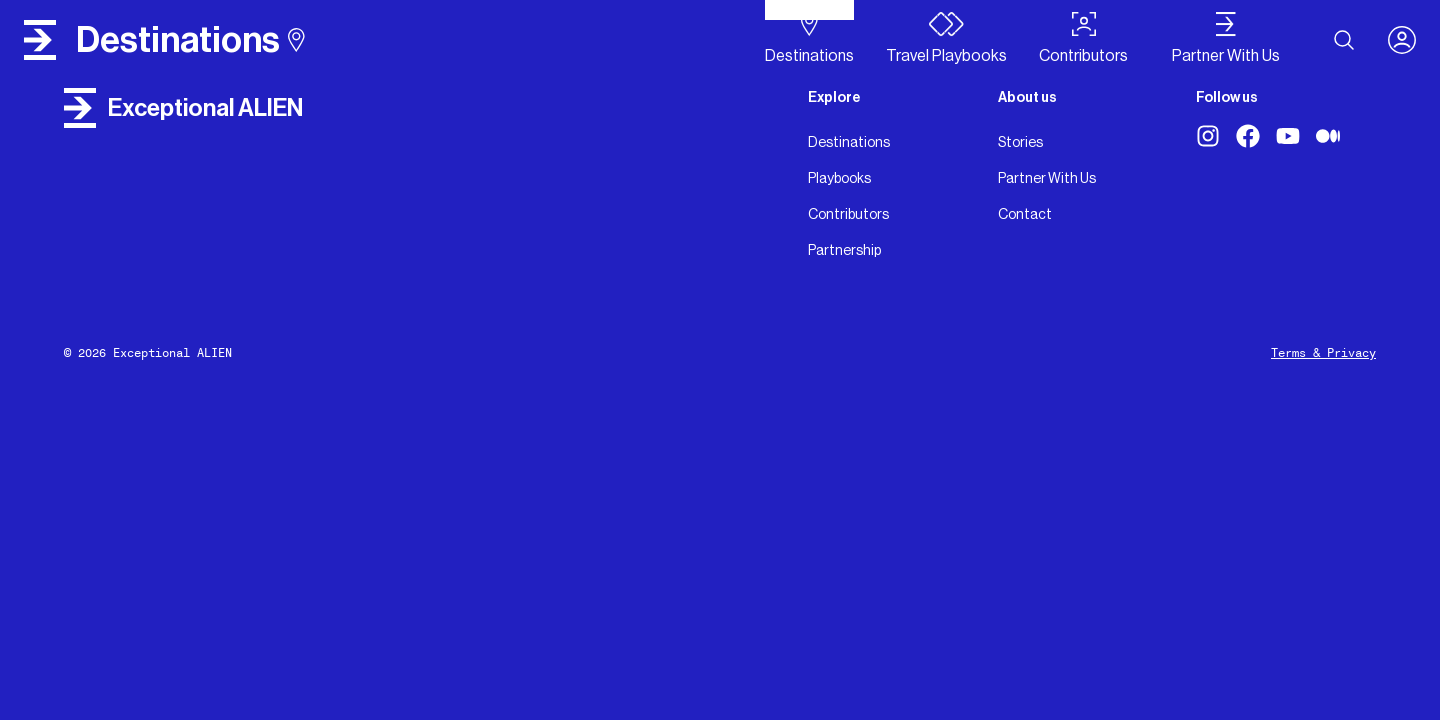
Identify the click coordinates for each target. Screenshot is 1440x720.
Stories (1020, 142)
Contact (1025, 214)
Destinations (849, 142)
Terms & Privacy (1323, 353)
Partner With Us (1047, 178)
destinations (190, 40)
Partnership (844, 250)
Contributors (848, 214)
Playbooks (839, 178)
